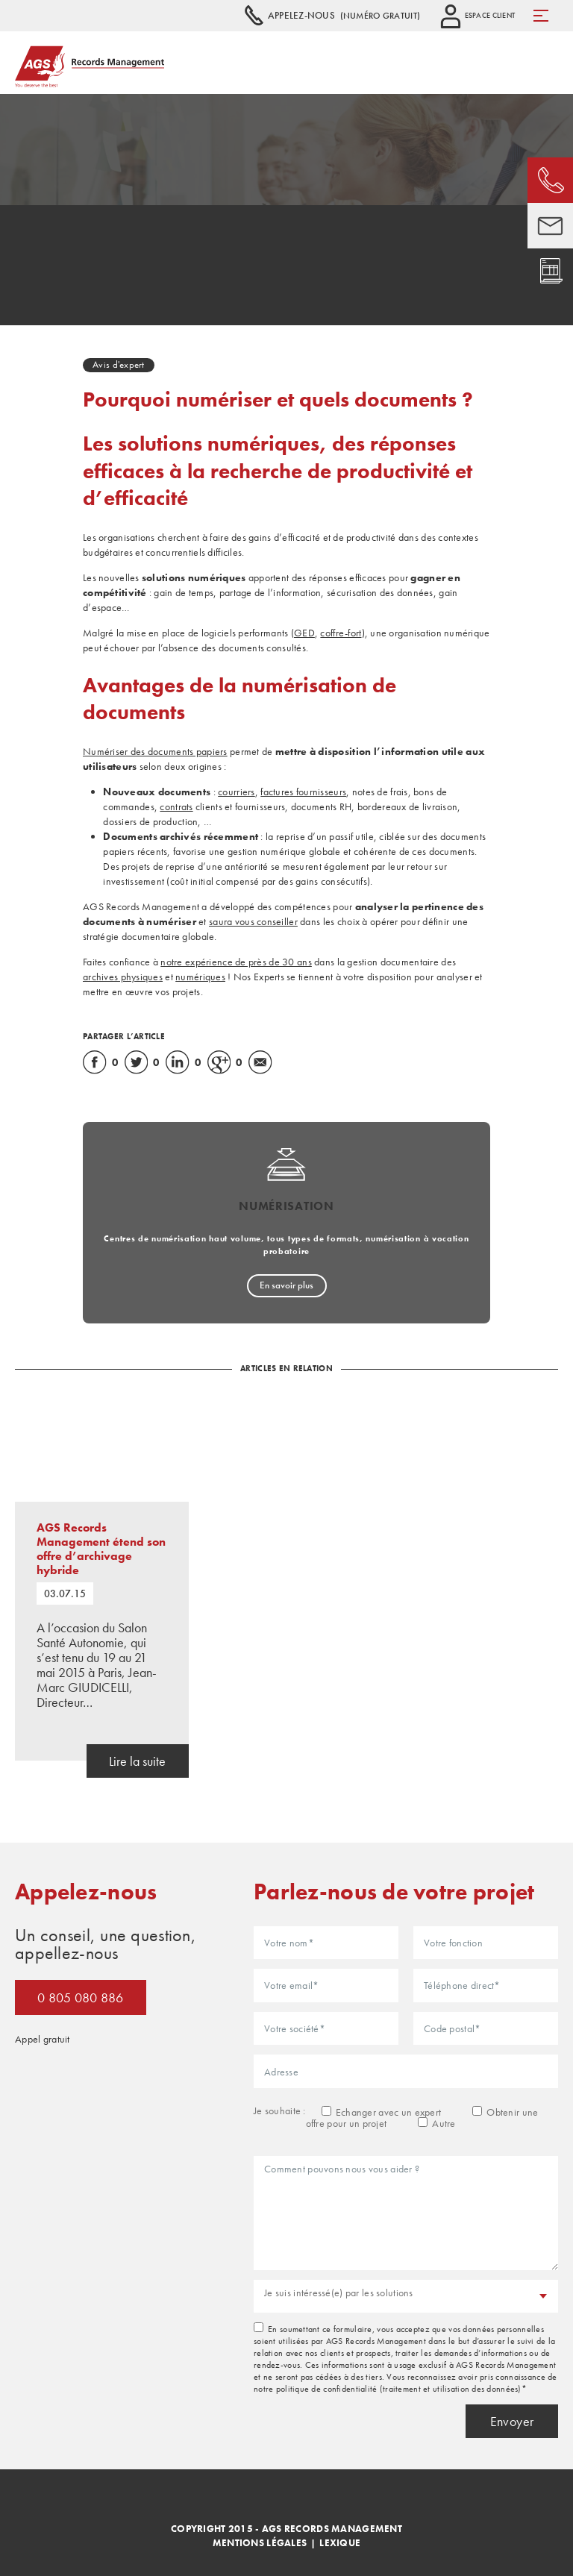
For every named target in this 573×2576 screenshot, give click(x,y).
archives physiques (123, 976)
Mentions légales (260, 2542)
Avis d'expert (119, 364)
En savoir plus (286, 1285)
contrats (176, 806)
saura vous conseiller (253, 921)
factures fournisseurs (303, 791)
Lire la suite (137, 1761)
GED (304, 632)
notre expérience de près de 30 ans (236, 961)
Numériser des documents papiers (155, 751)
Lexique (339, 2542)
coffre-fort (340, 632)
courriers (236, 791)
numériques (200, 976)
